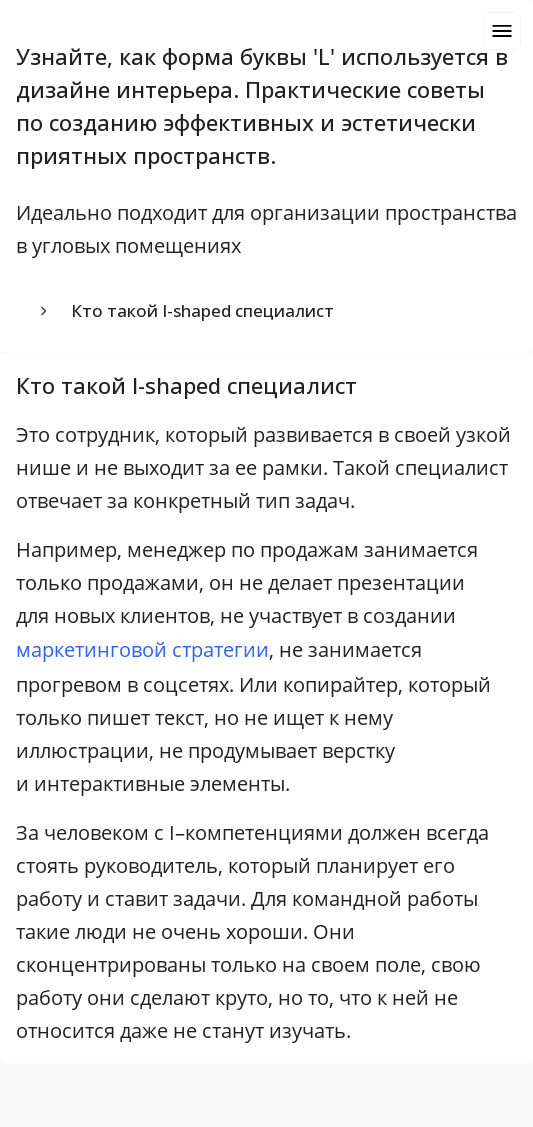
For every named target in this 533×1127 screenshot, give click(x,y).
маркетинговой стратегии (142, 649)
